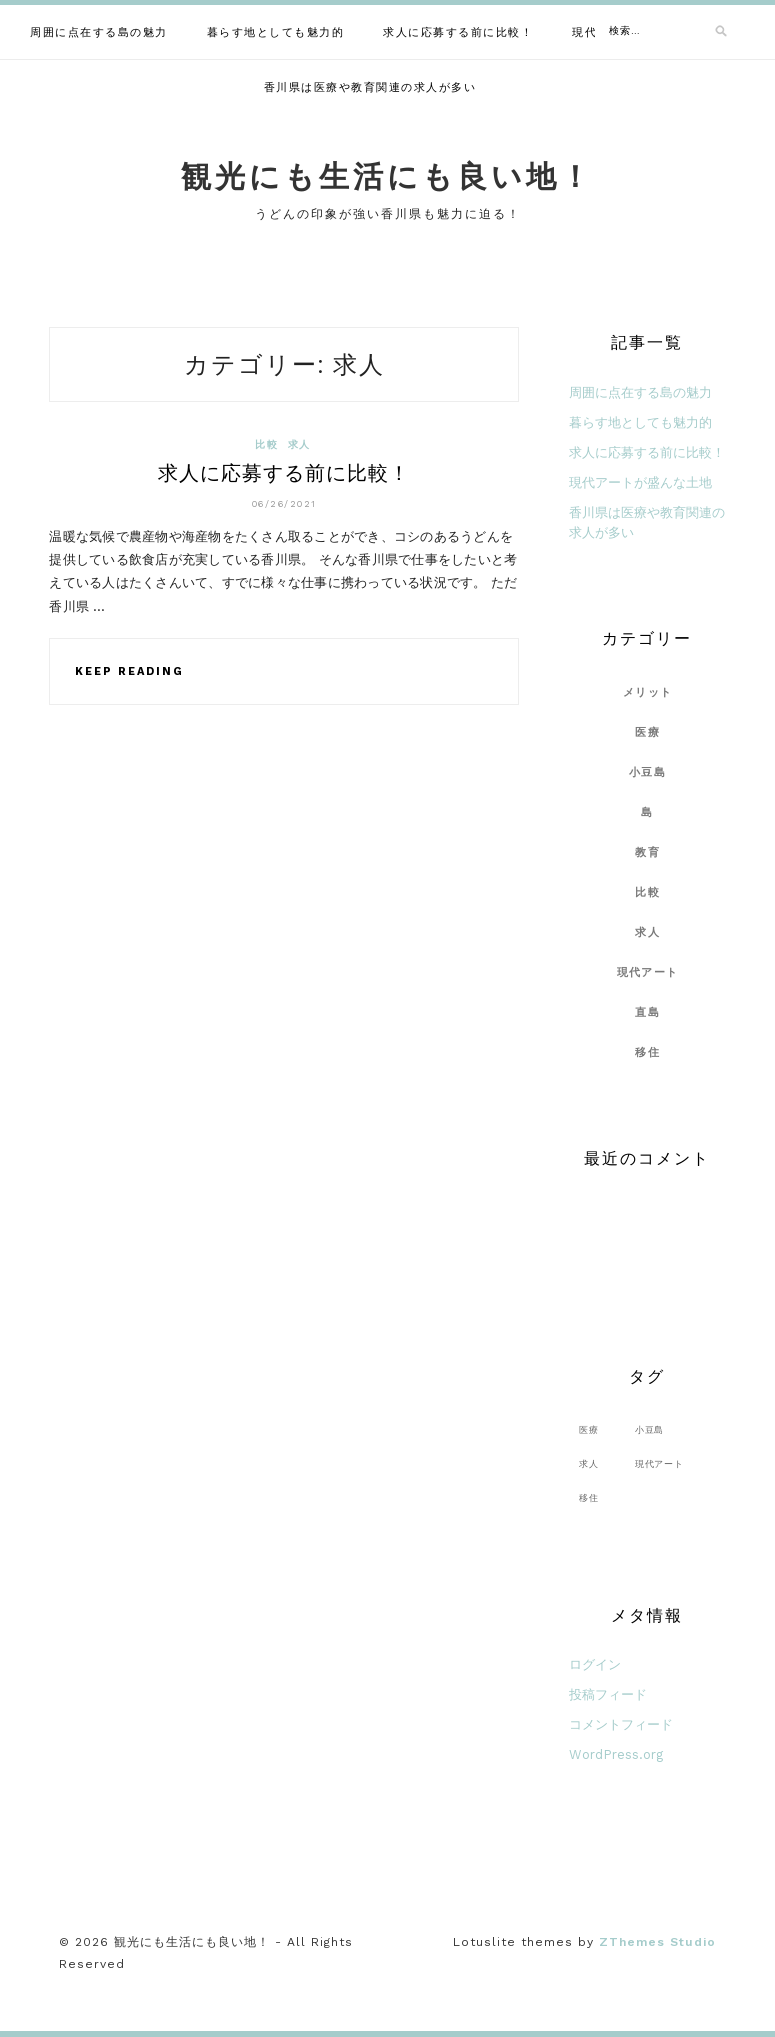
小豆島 (647, 772)
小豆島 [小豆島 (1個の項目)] (649, 1429)
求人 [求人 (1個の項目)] (589, 1463)
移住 (647, 1052)
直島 (647, 1012)
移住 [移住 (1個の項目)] (589, 1497)
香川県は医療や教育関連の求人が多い (370, 87)
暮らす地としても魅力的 (276, 32)
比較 (266, 444)
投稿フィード (608, 1694)
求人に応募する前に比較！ (458, 32)
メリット (647, 692)
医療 (647, 732)
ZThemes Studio (657, 1942)
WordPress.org (616, 1754)
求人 (298, 444)
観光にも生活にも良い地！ (387, 176)
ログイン (595, 1664)
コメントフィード (621, 1724)
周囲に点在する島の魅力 (99, 32)
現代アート (647, 972)
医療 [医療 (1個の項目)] (589, 1429)
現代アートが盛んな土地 (640, 482)
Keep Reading (129, 671)
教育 (647, 852)
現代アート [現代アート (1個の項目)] (659, 1463)
